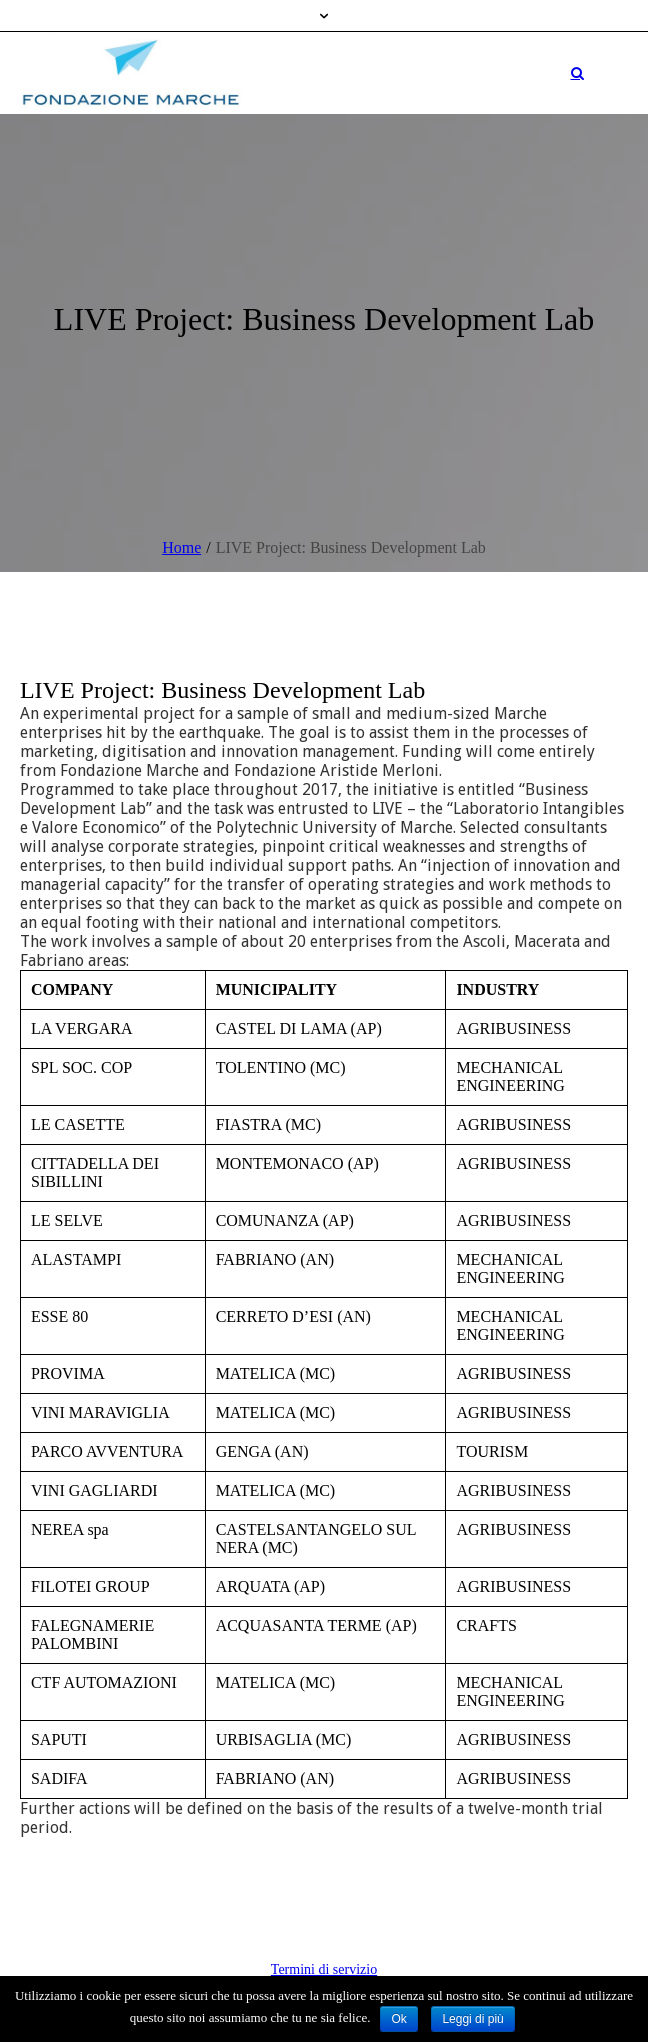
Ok (398, 2019)
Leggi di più (472, 2019)
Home (181, 547)
